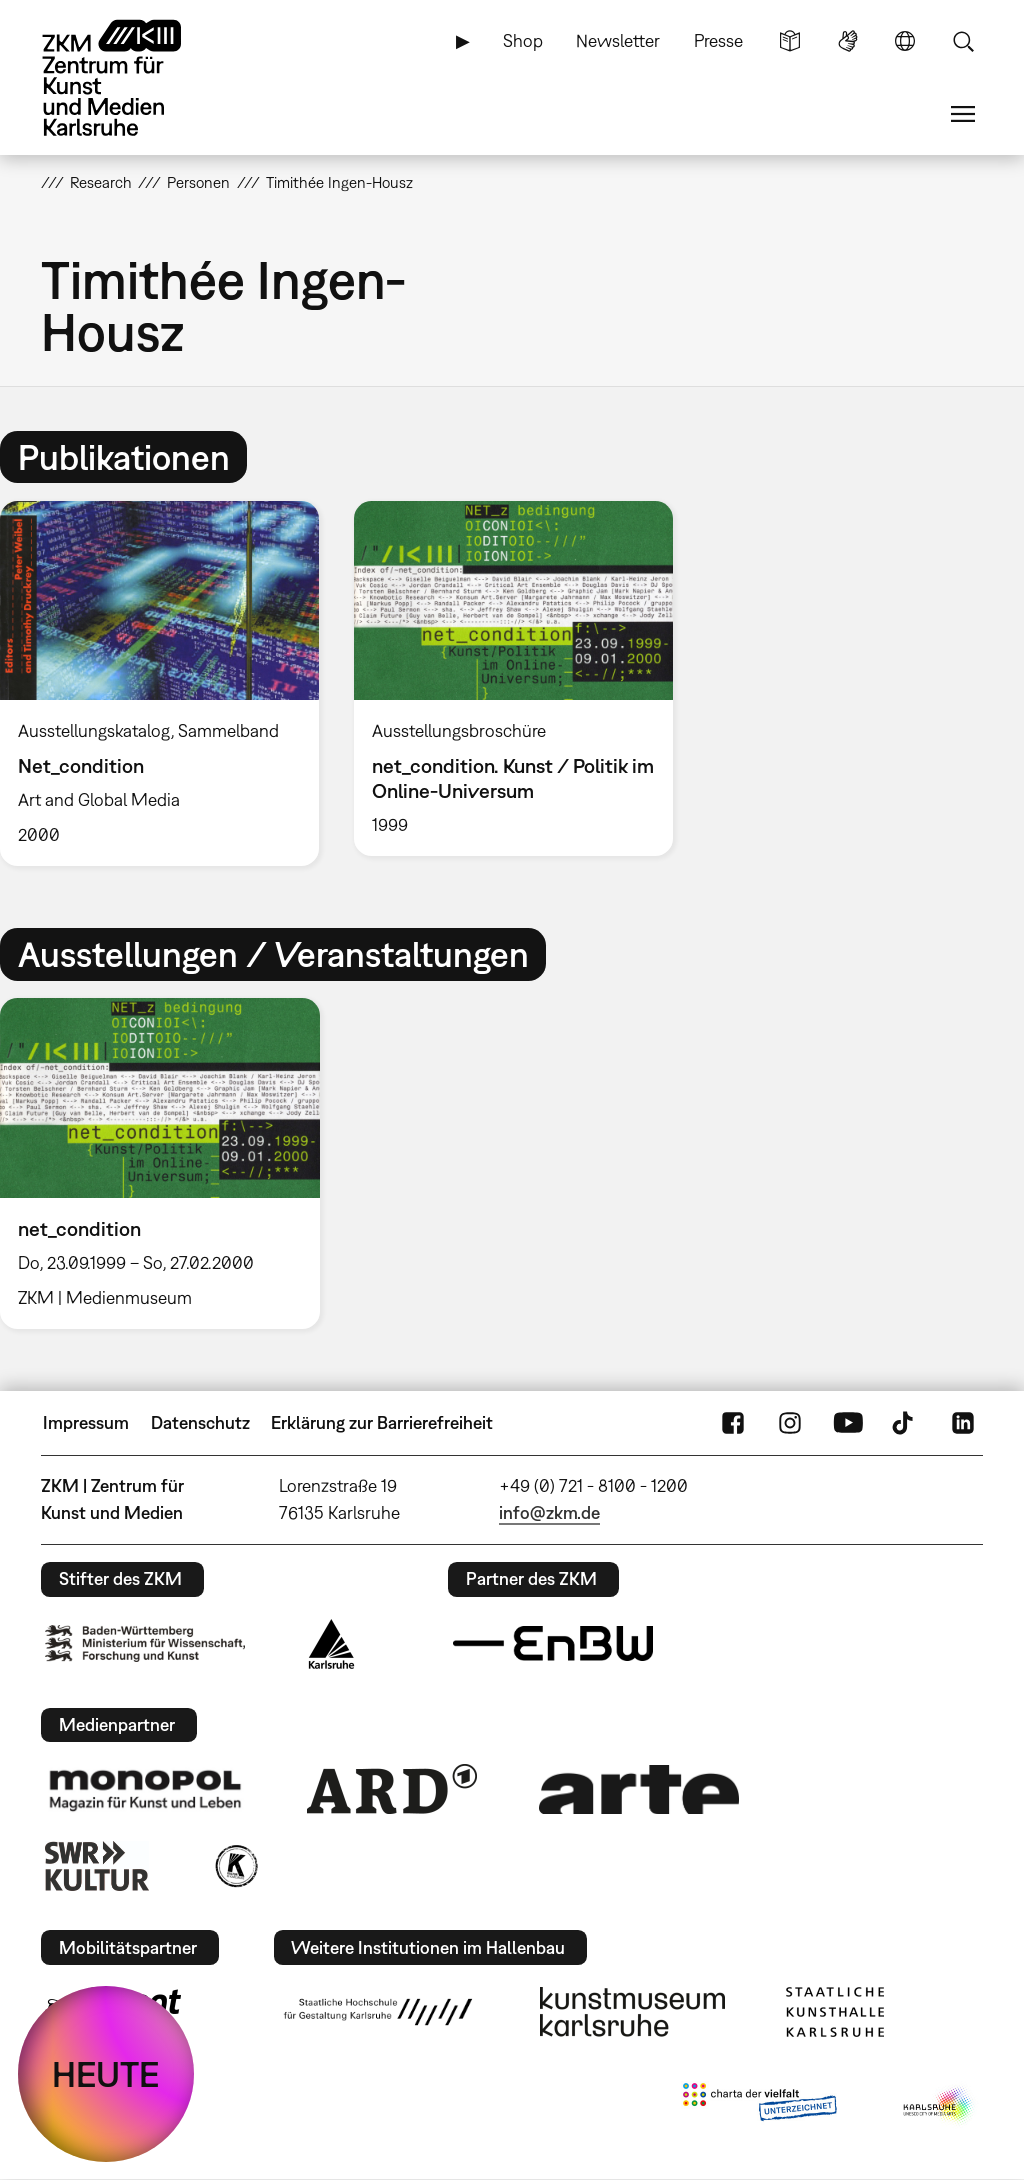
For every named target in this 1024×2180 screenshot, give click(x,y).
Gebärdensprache (848, 41)
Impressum (86, 1422)
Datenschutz (200, 1422)
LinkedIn (963, 1423)
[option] (513, 678)
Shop (523, 40)
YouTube (848, 1423)
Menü (963, 114)
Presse (718, 40)
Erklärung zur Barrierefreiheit (382, 1422)
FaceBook (733, 1423)
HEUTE (106, 2074)
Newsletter (618, 40)
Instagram (790, 1423)
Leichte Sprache (790, 41)
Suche (963, 41)
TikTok (905, 1423)
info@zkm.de (549, 1512)
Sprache (905, 41)
